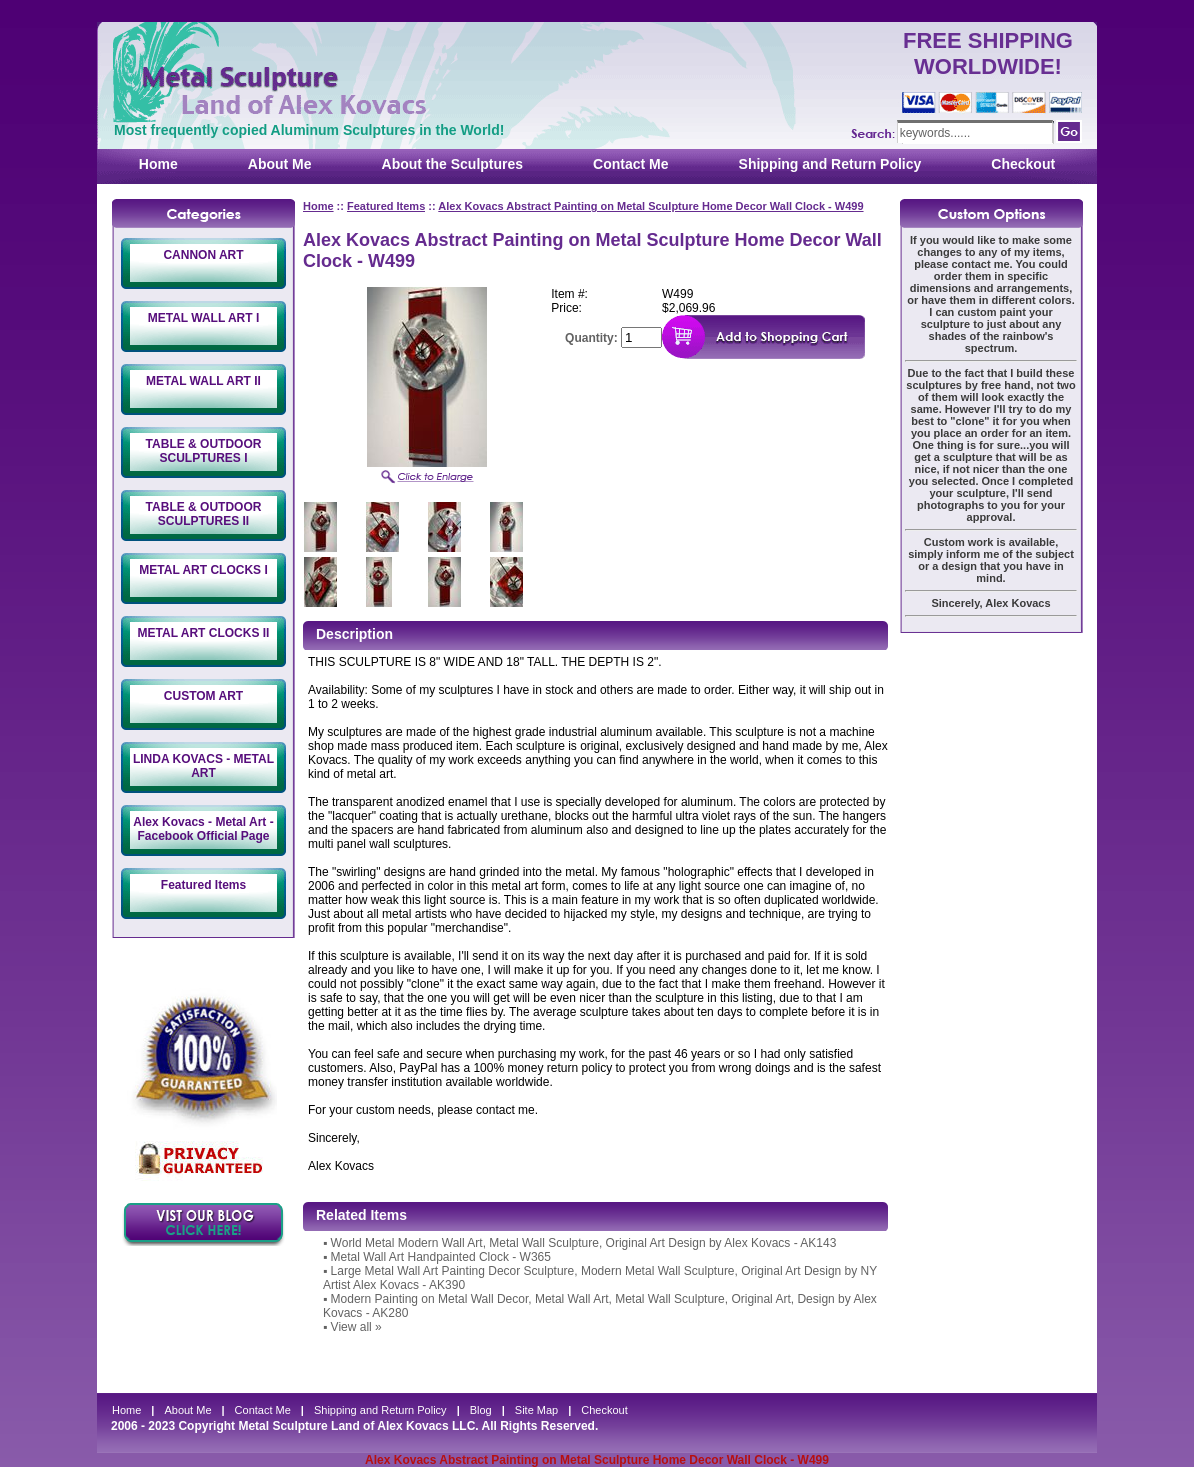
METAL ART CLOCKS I (203, 570)
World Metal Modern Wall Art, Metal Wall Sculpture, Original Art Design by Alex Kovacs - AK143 (584, 1243)
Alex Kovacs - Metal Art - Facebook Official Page (203, 829)
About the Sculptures (453, 164)
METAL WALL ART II (203, 381)
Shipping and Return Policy (830, 164)
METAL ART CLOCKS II (204, 633)
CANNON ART (203, 255)
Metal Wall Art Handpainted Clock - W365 (441, 1257)
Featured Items (203, 885)
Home (158, 164)
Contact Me (630, 164)
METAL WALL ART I (204, 318)
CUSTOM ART (203, 696)
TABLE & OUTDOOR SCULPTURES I (204, 451)
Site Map (536, 1410)
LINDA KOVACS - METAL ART (203, 766)
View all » (356, 1327)
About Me (280, 164)
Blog (481, 1410)
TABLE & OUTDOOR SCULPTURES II (204, 514)
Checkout (1023, 164)
